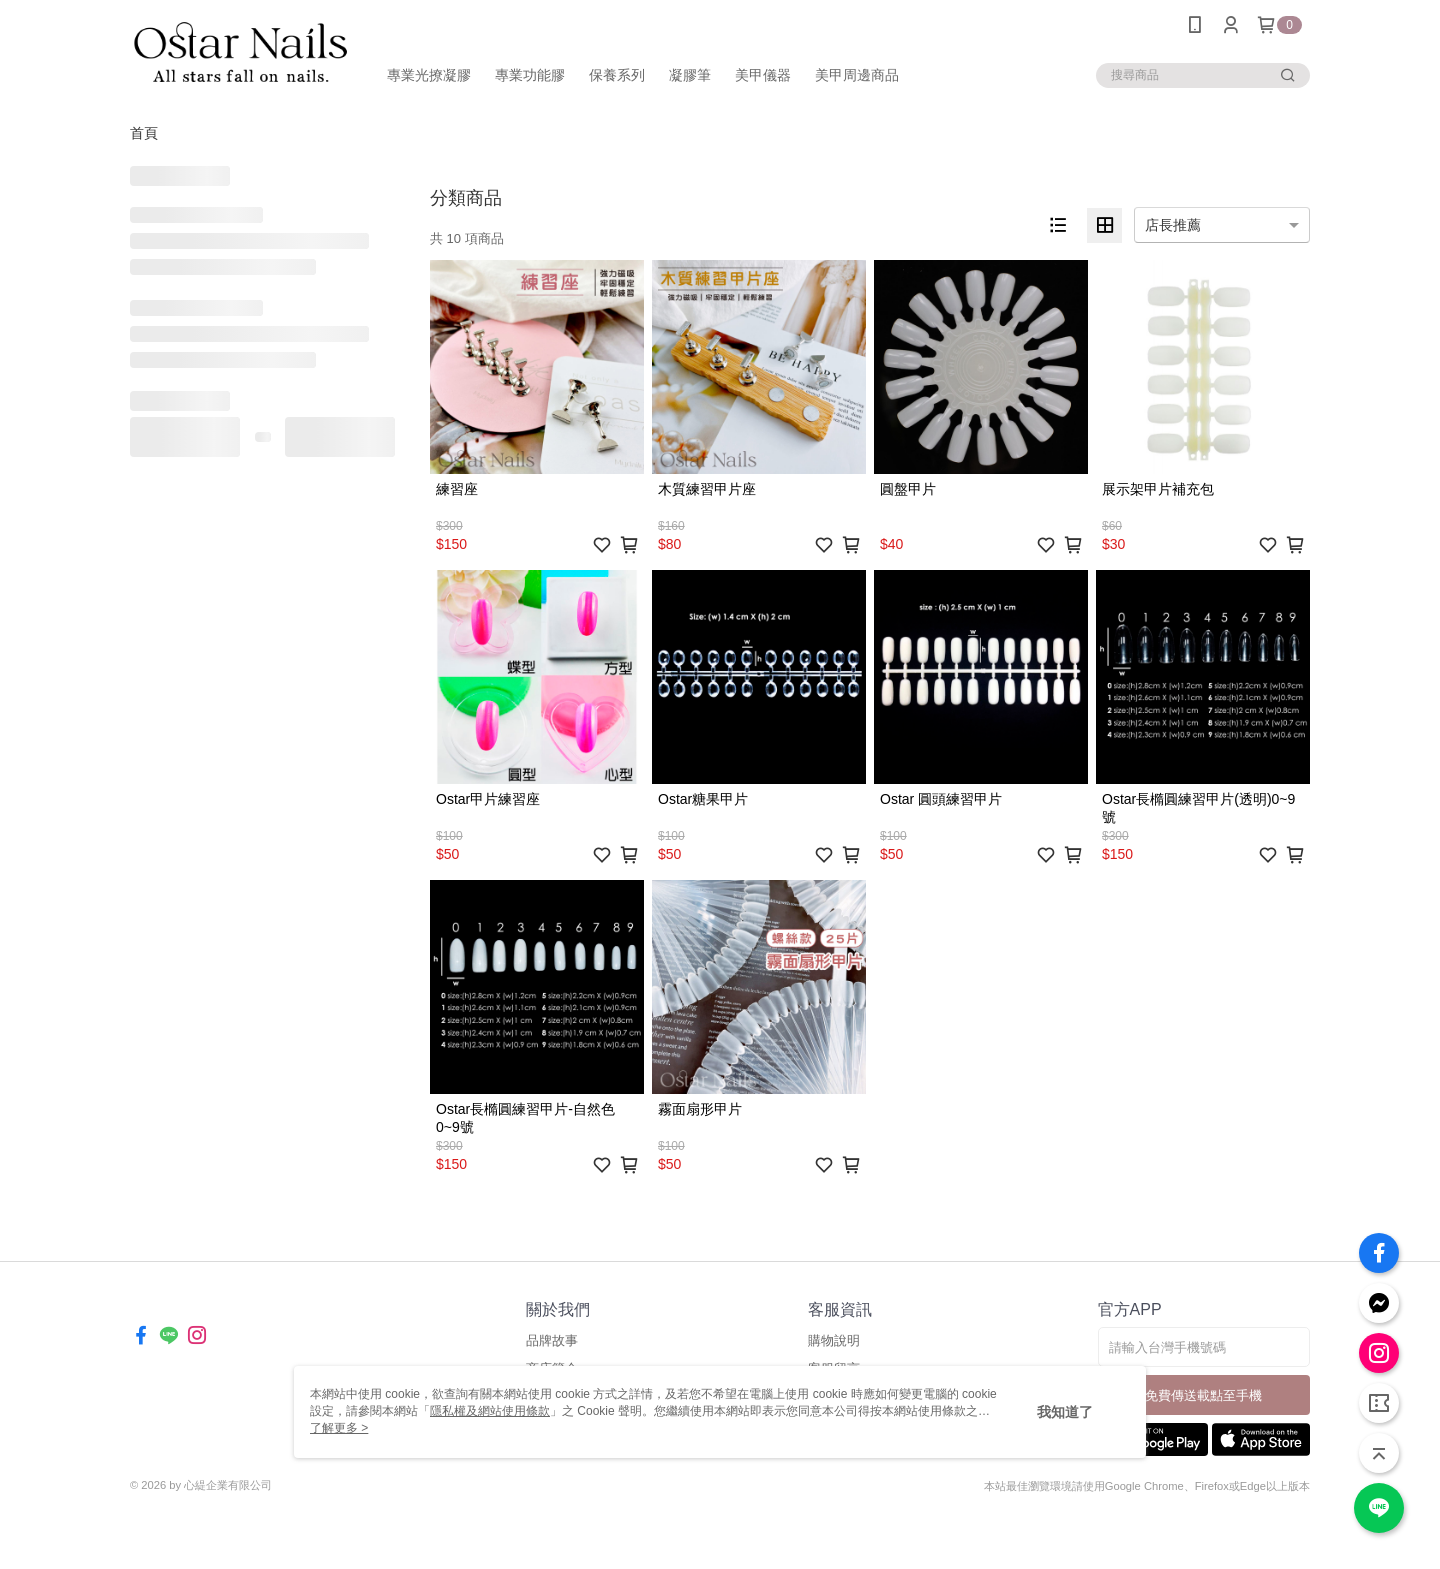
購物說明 (834, 1340)
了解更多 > (339, 1428)
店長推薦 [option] (1173, 225)
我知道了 (1065, 1412)
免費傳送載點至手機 (1203, 1395)
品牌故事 (552, 1340)
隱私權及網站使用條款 (490, 1411)
